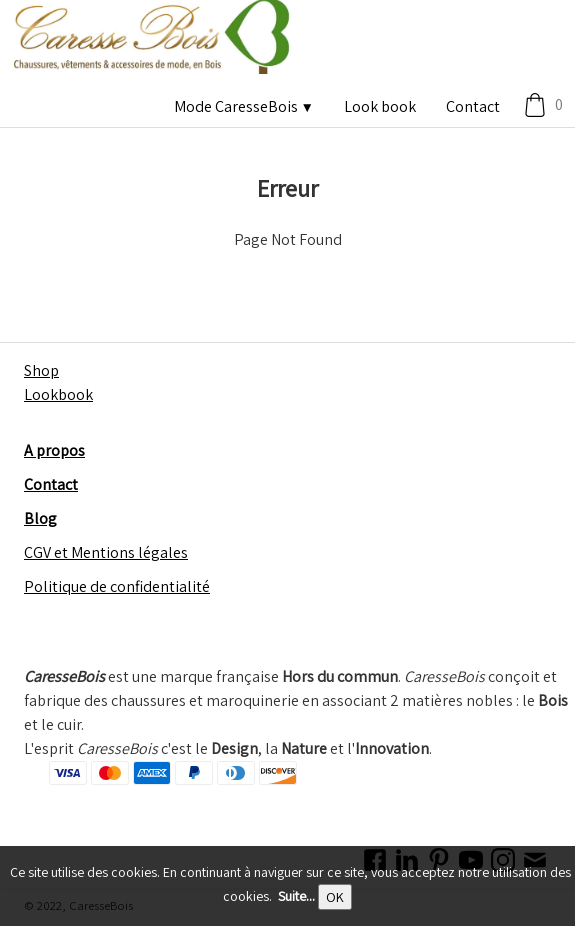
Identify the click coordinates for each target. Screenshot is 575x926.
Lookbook (58, 394)
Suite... (296, 896)
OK (335, 897)
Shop (41, 370)
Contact (473, 106)
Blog (40, 518)
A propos (54, 450)
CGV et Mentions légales (106, 552)
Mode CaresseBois (244, 106)
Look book (380, 106)
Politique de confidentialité (117, 586)
